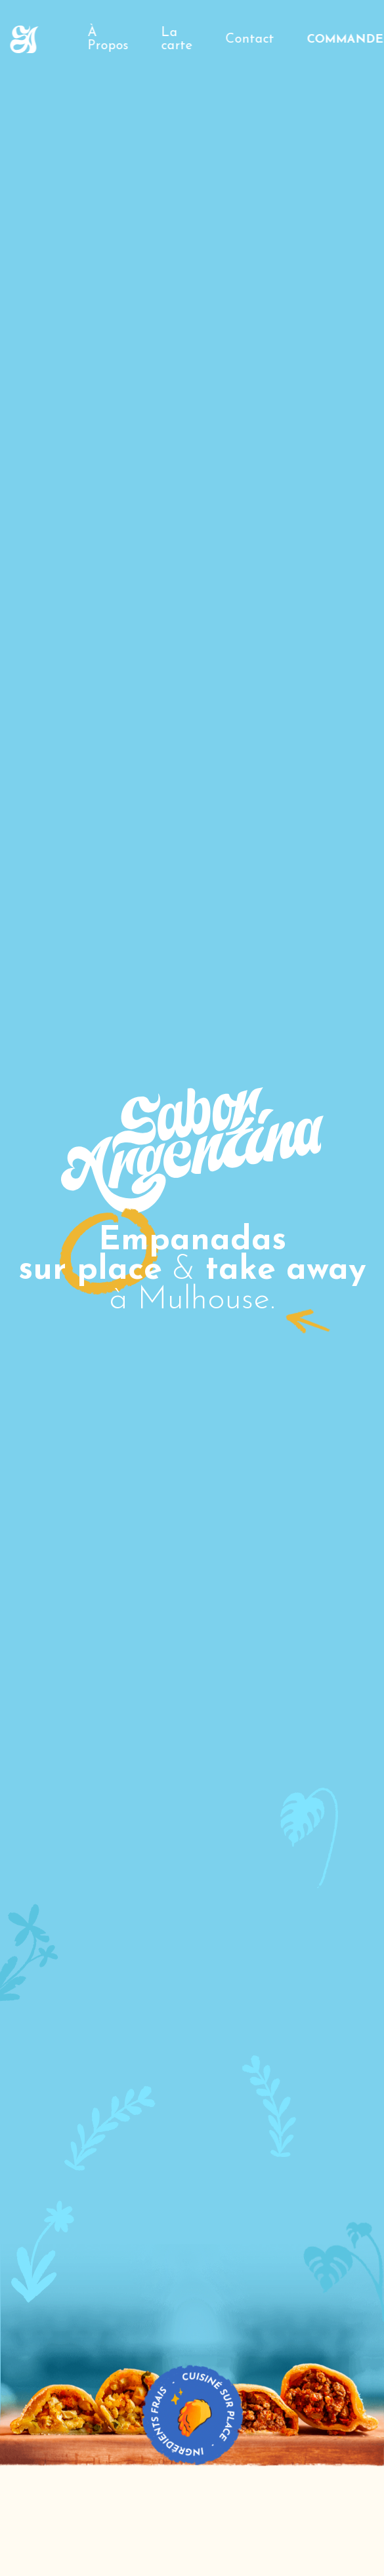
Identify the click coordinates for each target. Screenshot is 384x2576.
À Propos (108, 39)
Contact (250, 39)
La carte (177, 39)
